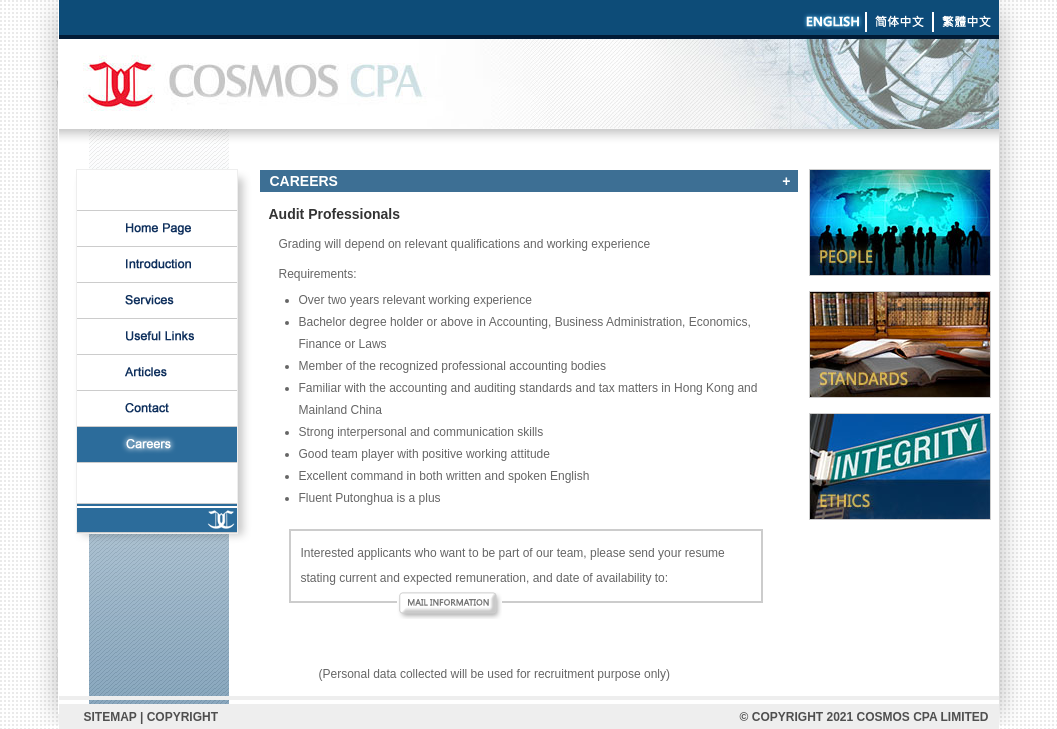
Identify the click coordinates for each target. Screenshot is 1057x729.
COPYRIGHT (182, 717)
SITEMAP (110, 717)
